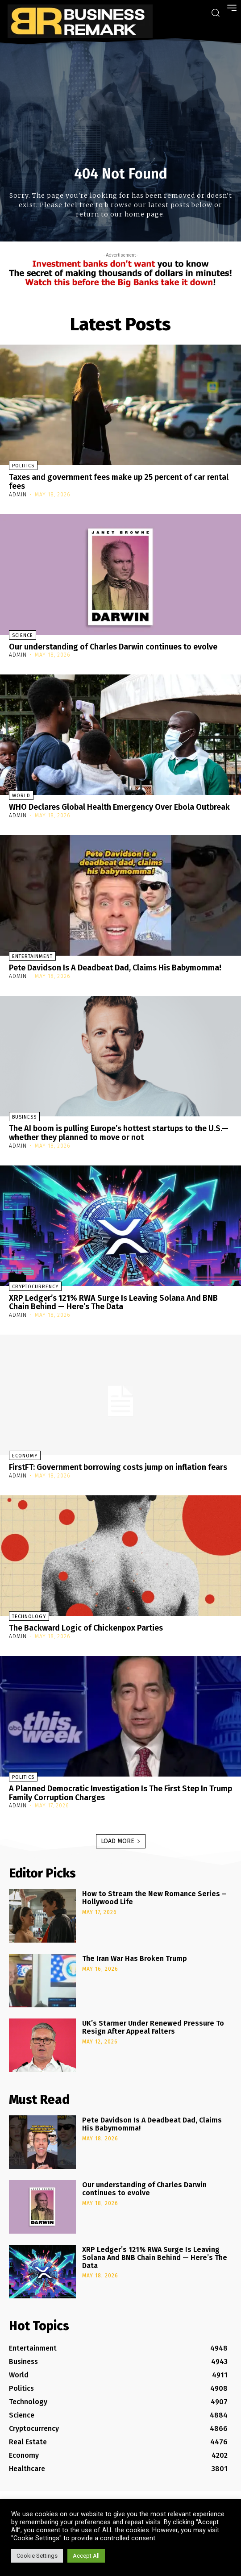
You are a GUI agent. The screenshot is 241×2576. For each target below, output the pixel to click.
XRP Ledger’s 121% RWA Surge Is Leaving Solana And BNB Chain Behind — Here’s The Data (113, 1302)
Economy (24, 1456)
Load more (121, 1841)
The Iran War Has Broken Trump (134, 1958)
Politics (23, 466)
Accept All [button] (86, 2555)
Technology (29, 1616)
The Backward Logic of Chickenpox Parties (86, 1628)
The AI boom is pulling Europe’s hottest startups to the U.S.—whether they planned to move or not (119, 1133)
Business (24, 1117)
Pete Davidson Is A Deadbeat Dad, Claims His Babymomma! (115, 968)
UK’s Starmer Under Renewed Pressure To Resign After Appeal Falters (153, 2027)
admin (18, 494)
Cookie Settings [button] (37, 2555)
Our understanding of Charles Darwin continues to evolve (113, 647)
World (21, 796)
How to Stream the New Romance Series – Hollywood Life (154, 1897)
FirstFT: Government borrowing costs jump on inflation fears (118, 1467)
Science (22, 635)
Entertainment (32, 956)
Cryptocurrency (35, 1287)
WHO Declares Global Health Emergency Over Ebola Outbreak (119, 807)
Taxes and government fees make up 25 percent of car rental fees (119, 481)
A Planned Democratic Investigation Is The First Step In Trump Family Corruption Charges (120, 1793)
